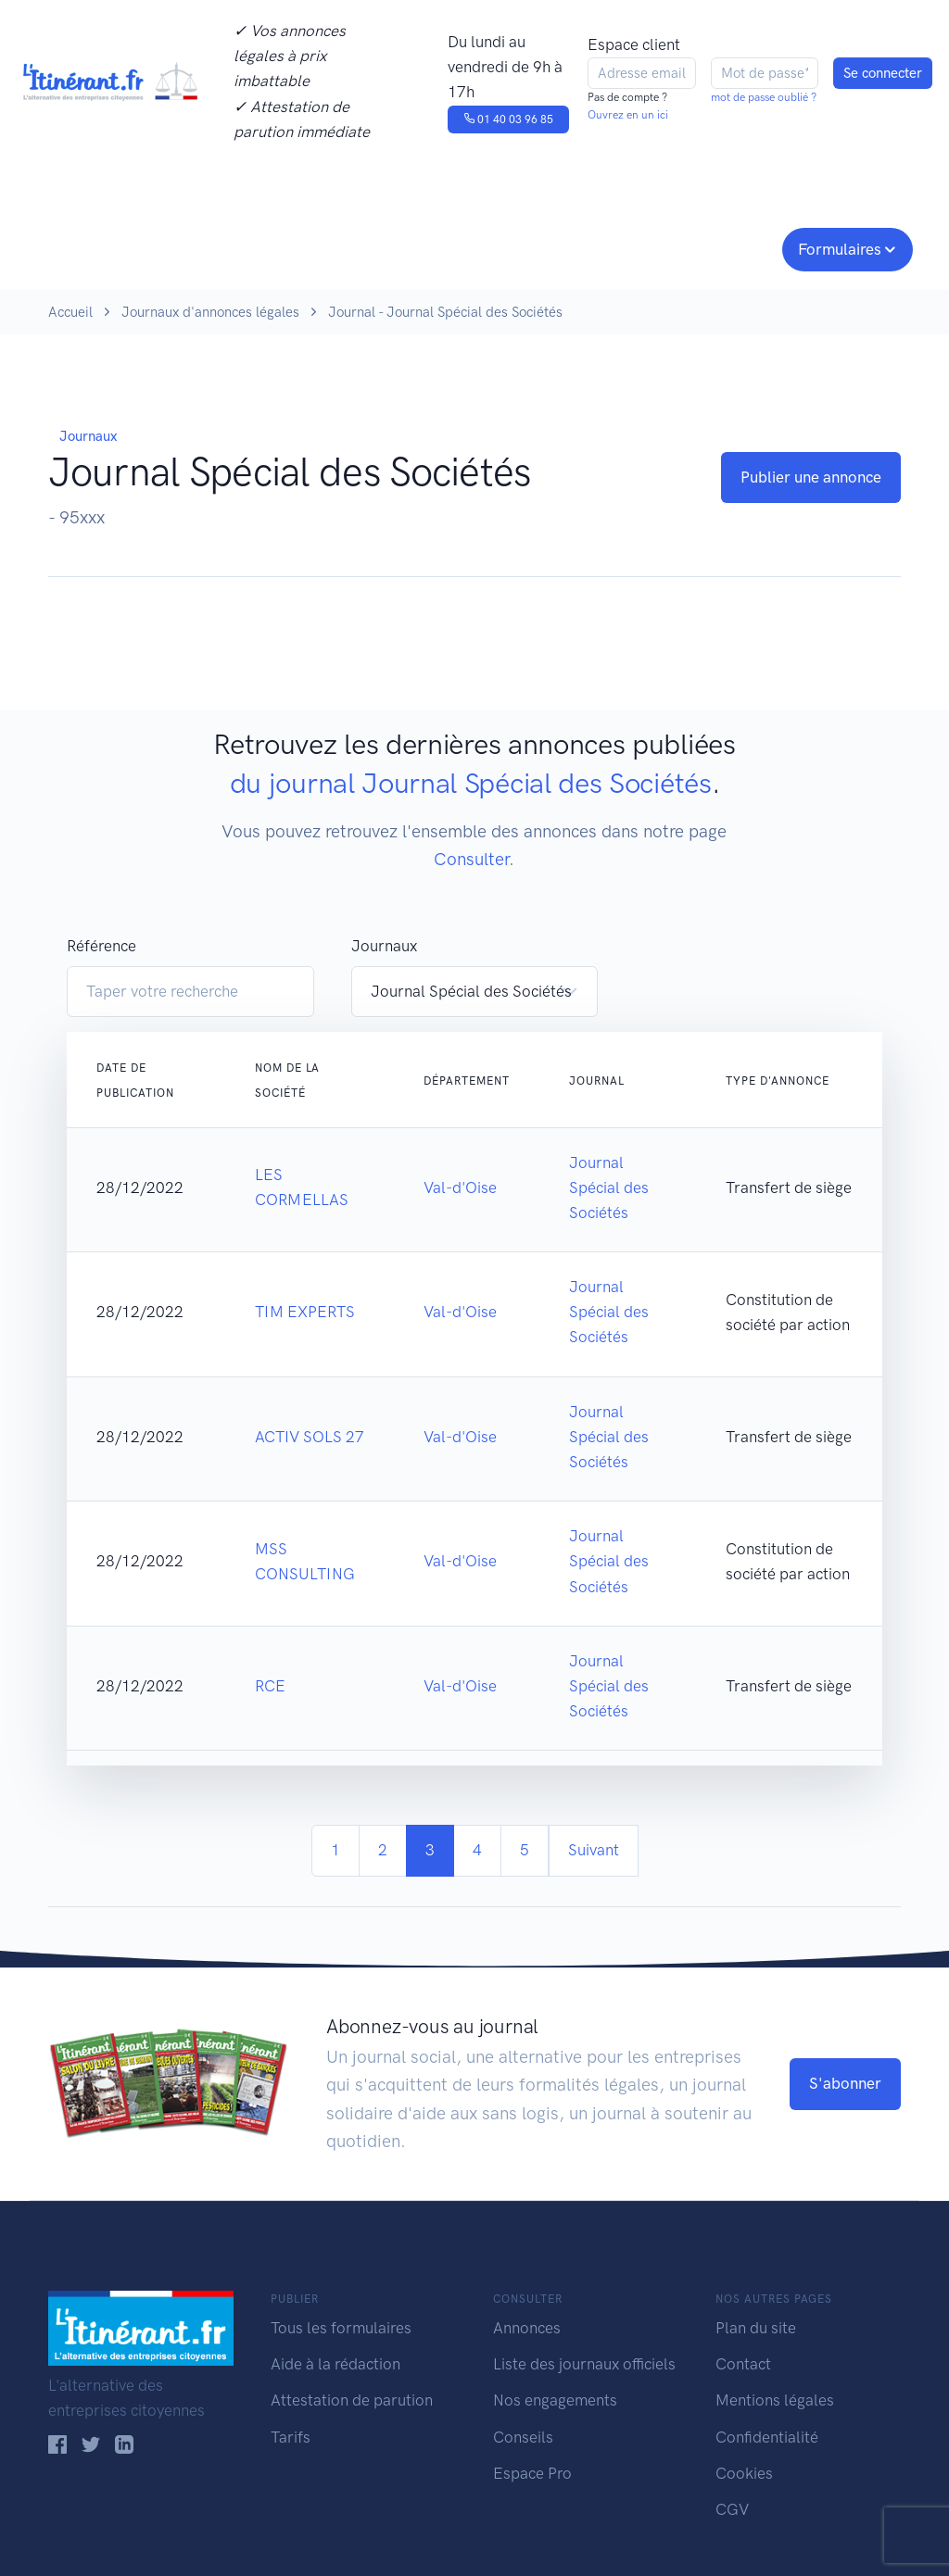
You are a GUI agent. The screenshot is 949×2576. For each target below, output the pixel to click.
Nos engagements (471, 247)
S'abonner (845, 2083)
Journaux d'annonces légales (210, 312)
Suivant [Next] (593, 1850)
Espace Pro (532, 2473)
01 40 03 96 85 (508, 119)
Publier (83, 247)
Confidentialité (766, 2437)
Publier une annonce (810, 477)
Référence (101, 945)
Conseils (607, 247)
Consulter (203, 247)
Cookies (744, 2473)
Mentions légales (774, 2400)
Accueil (70, 312)
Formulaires (839, 249)
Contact (743, 2364)
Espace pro (721, 247)
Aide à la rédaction (335, 2364)
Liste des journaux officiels (584, 2364)
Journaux (315, 247)
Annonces (527, 2327)
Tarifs (290, 2437)
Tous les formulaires (341, 2327)
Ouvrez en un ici (628, 114)
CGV (732, 2509)
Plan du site (755, 2327)
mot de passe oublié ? (763, 97)
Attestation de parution (352, 2400)
